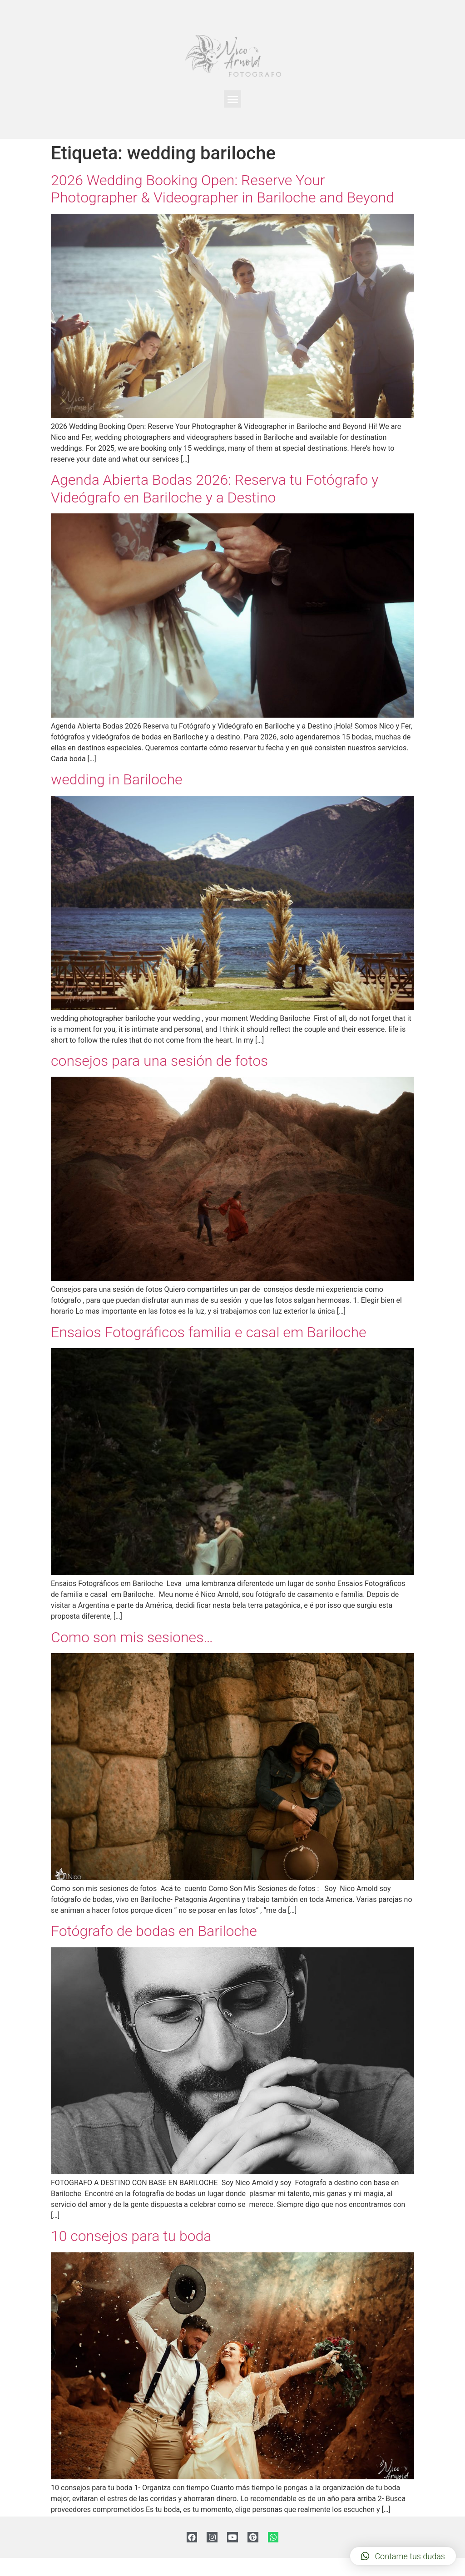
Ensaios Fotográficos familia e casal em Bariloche (208, 1332)
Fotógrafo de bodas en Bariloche (154, 1931)
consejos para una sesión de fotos (159, 1060)
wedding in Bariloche (117, 779)
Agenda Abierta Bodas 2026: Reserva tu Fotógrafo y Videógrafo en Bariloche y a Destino (214, 488)
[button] (232, 99)
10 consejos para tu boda (131, 2236)
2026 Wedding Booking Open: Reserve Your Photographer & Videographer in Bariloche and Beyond (222, 189)
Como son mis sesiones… (132, 1637)
